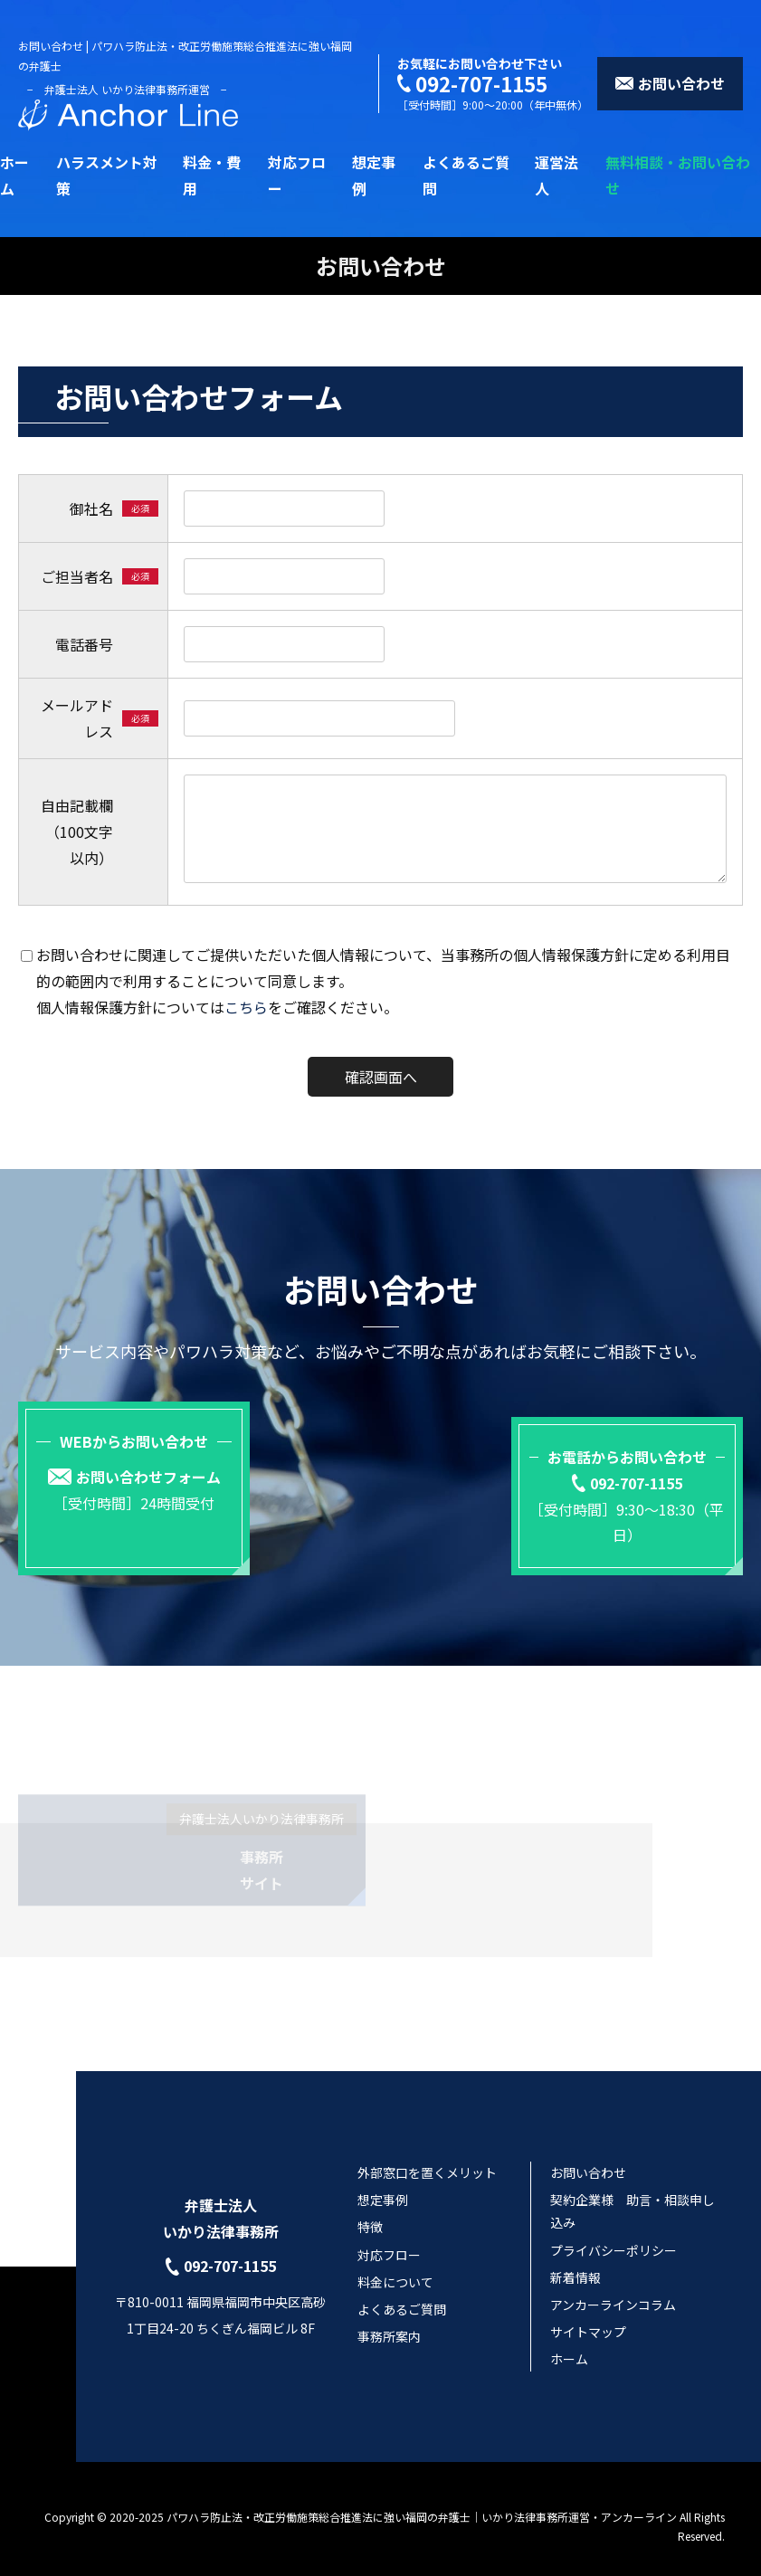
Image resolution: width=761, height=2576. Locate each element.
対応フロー (389, 2239)
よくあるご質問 (401, 2294)
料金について (395, 2267)
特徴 (370, 2211)
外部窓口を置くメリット (427, 2157)
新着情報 (575, 2262)
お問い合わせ (588, 2157)
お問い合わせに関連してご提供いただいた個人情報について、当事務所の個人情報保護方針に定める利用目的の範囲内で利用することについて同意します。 (383, 968)
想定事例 (382, 2184)
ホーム (569, 2343)
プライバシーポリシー (613, 2235)
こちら (246, 1007)
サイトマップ (588, 2316)
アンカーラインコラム (613, 2289)
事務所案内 (389, 2321)
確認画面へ (381, 1077)
